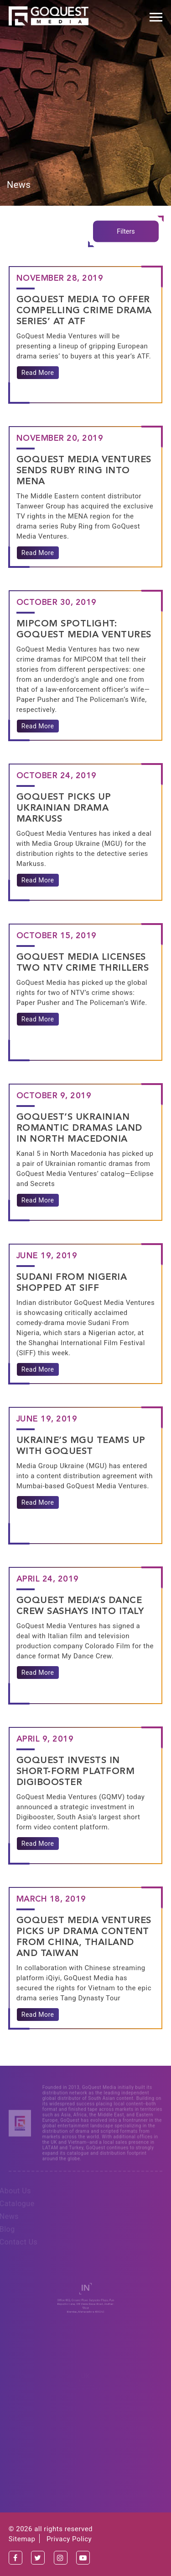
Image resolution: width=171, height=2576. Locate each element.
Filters (126, 231)
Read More (37, 372)
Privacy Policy (69, 2539)
